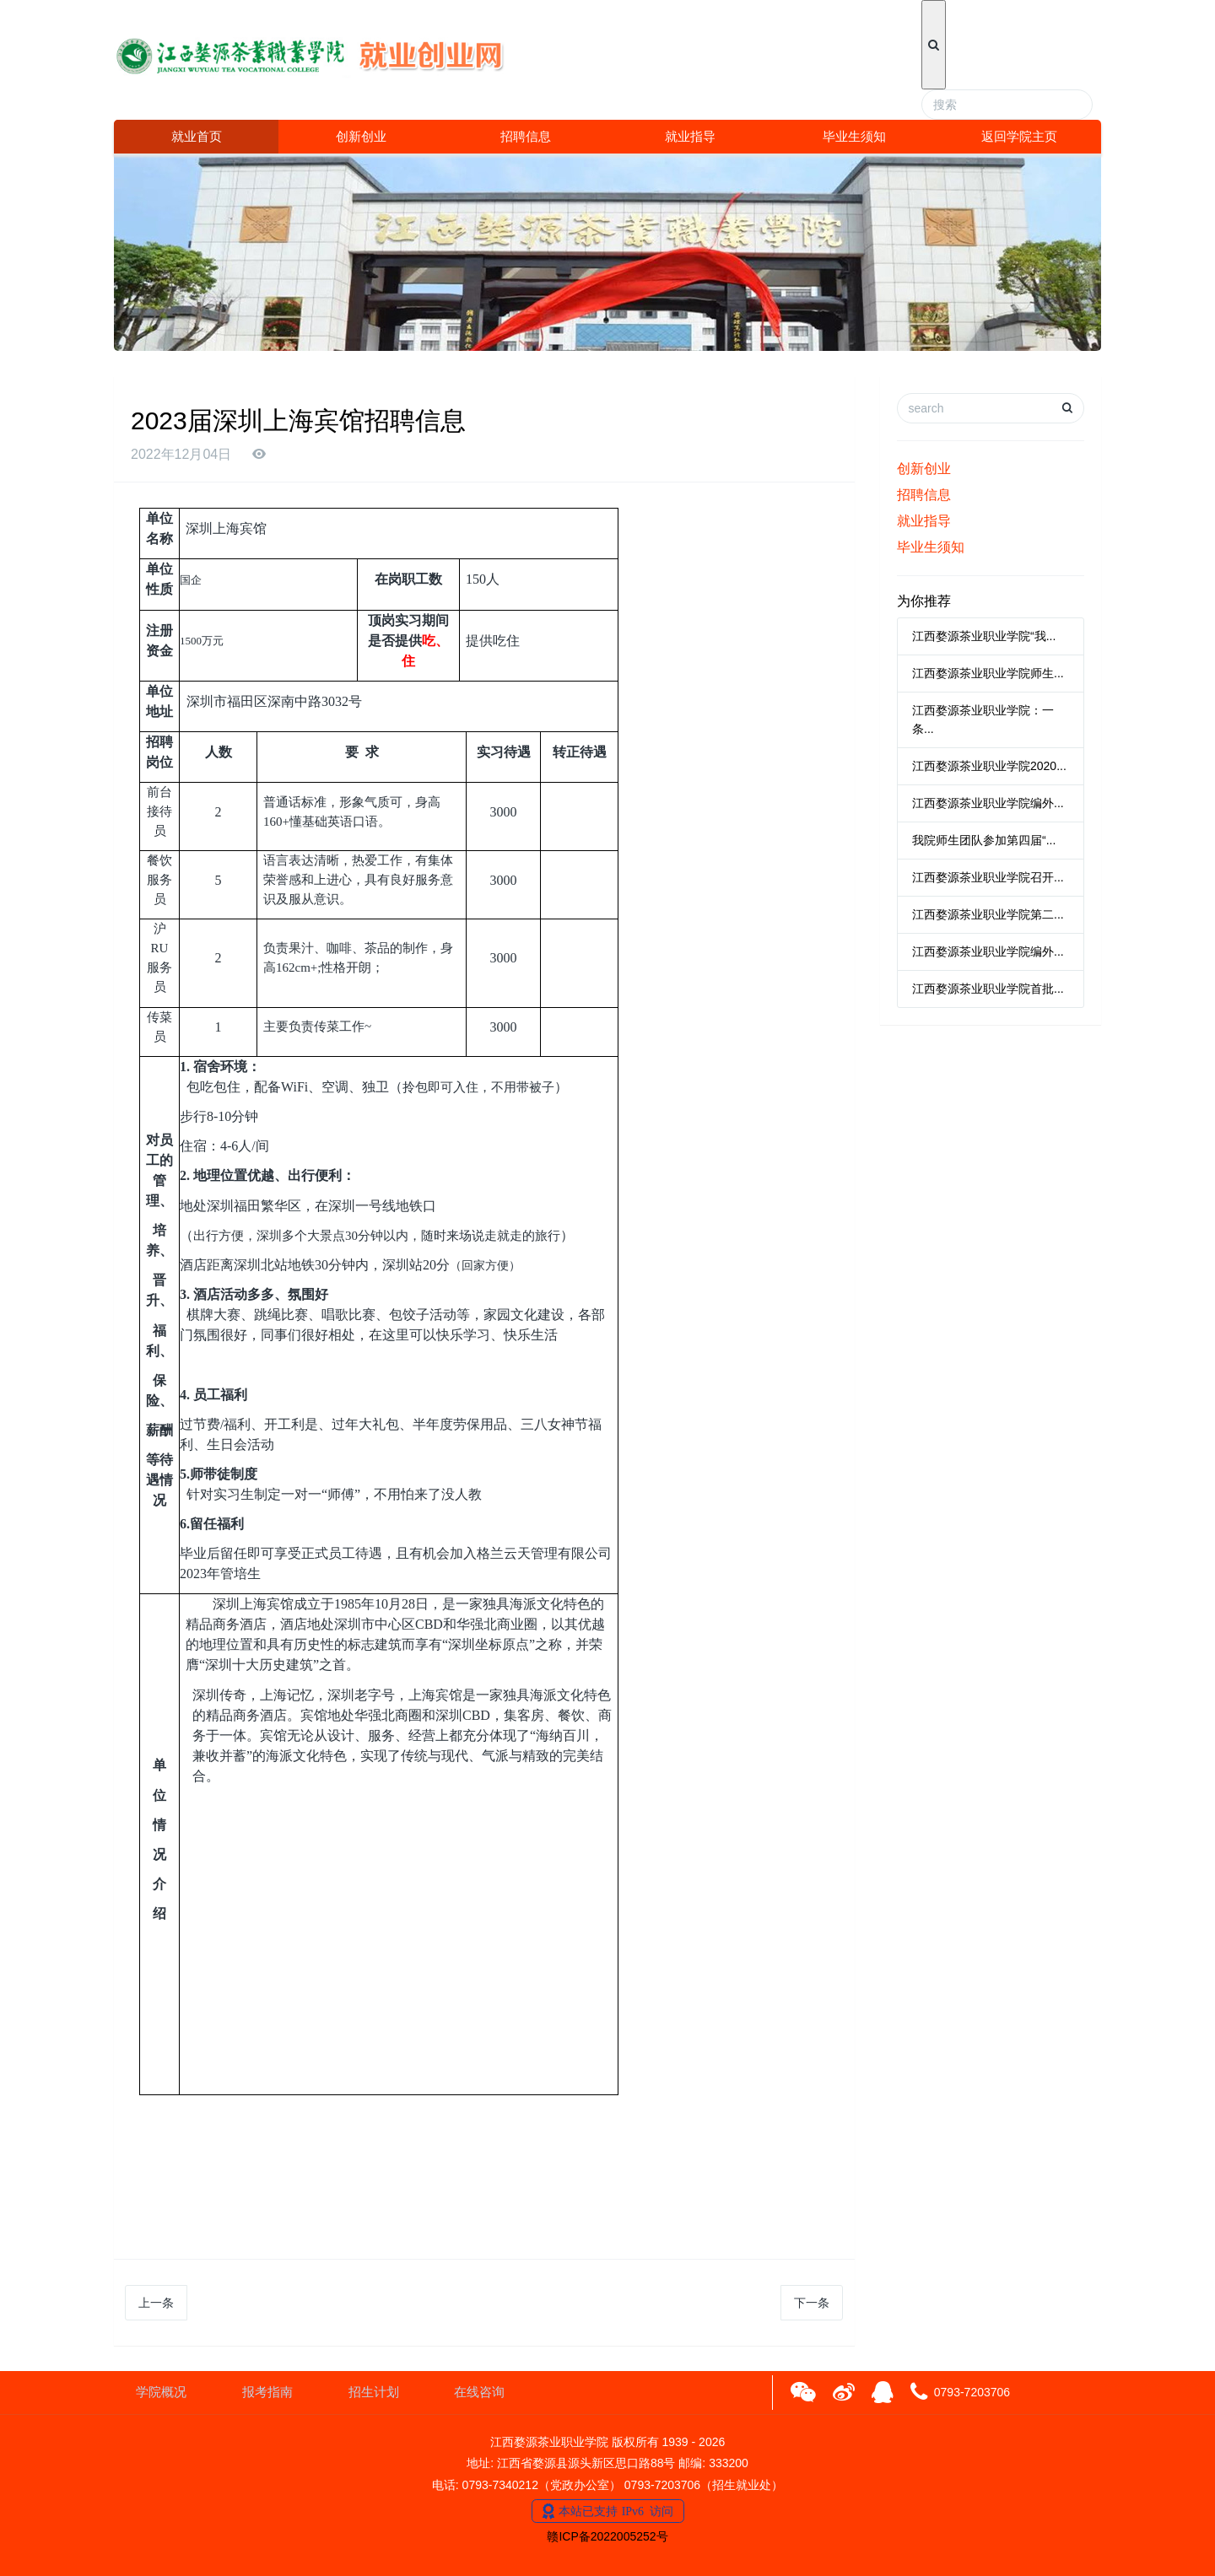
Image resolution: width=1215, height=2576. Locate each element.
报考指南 (267, 2392)
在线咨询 (479, 2392)
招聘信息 (525, 136)
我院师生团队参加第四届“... (984, 840)
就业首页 (196, 136)
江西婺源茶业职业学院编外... (988, 803)
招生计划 (373, 2392)
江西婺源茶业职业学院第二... (988, 914)
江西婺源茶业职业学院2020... (989, 766)
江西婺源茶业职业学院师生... (988, 673)
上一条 (156, 2302)
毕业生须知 (854, 136)
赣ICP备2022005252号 (607, 2536)
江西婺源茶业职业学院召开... (988, 877)
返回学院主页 (1019, 136)
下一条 (811, 2302)
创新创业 (361, 136)
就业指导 (690, 136)
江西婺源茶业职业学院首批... (988, 988)
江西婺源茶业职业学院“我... (984, 636)
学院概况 (161, 2392)
